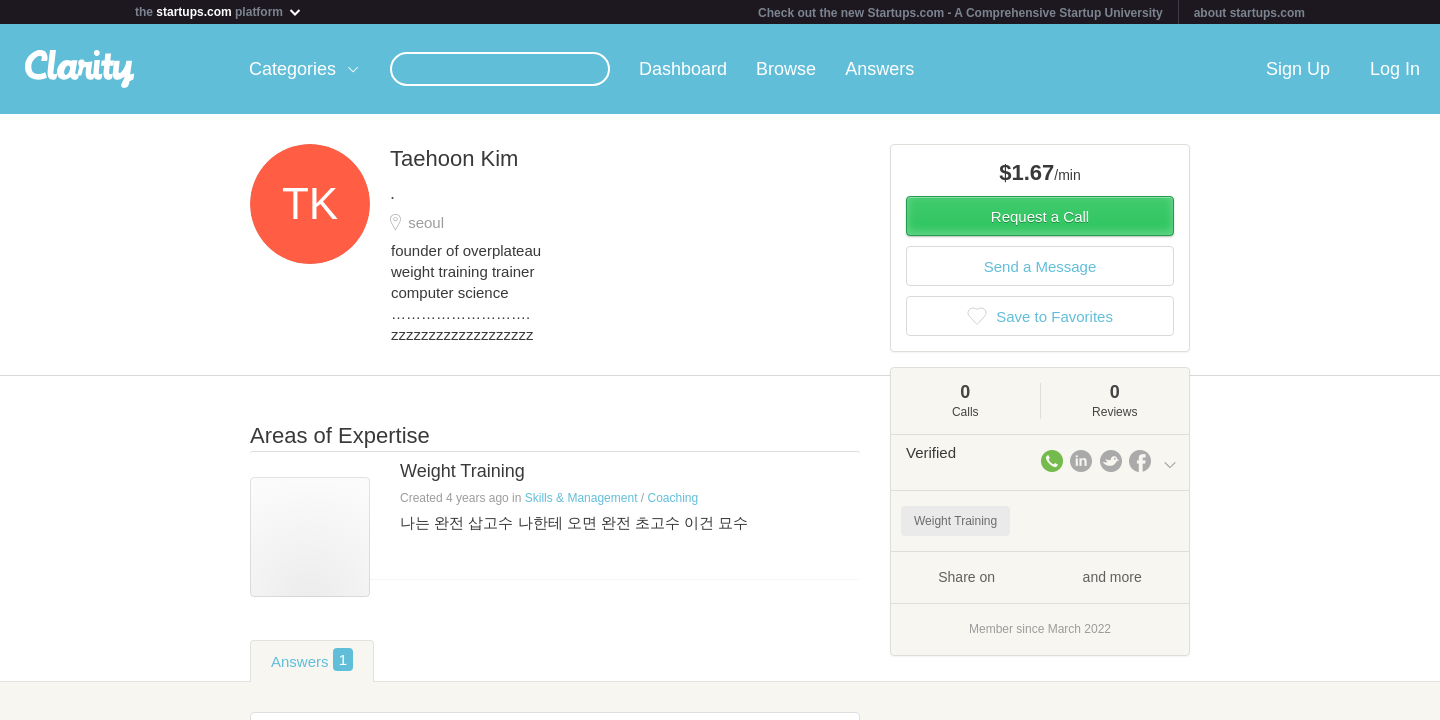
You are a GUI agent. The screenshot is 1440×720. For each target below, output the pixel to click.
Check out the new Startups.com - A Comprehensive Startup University (960, 13)
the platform (219, 11)
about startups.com (1249, 13)
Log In (1395, 69)
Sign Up (1298, 69)
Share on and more (1040, 576)
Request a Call (1040, 216)
